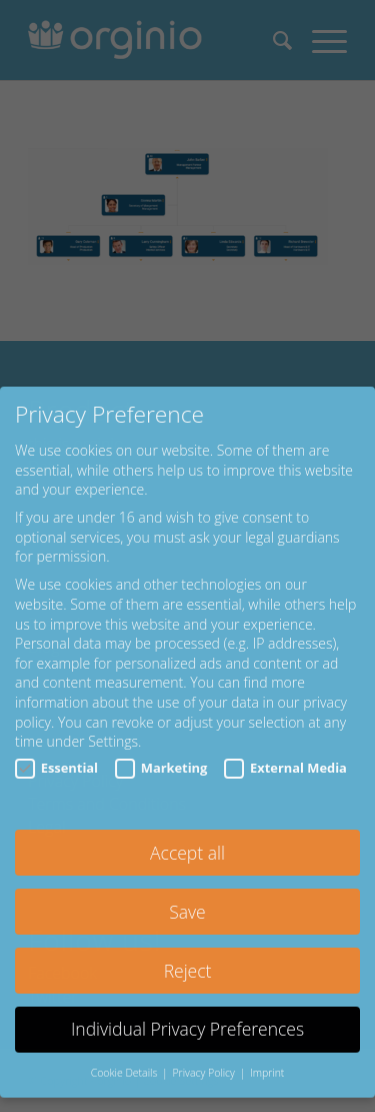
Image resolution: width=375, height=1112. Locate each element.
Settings (113, 718)
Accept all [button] (187, 830)
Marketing (161, 745)
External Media (285, 745)
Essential (56, 745)
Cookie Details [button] (125, 1050)
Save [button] (187, 888)
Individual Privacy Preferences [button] (187, 1006)
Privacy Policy (204, 1050)
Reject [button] (188, 947)
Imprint (267, 1050)
